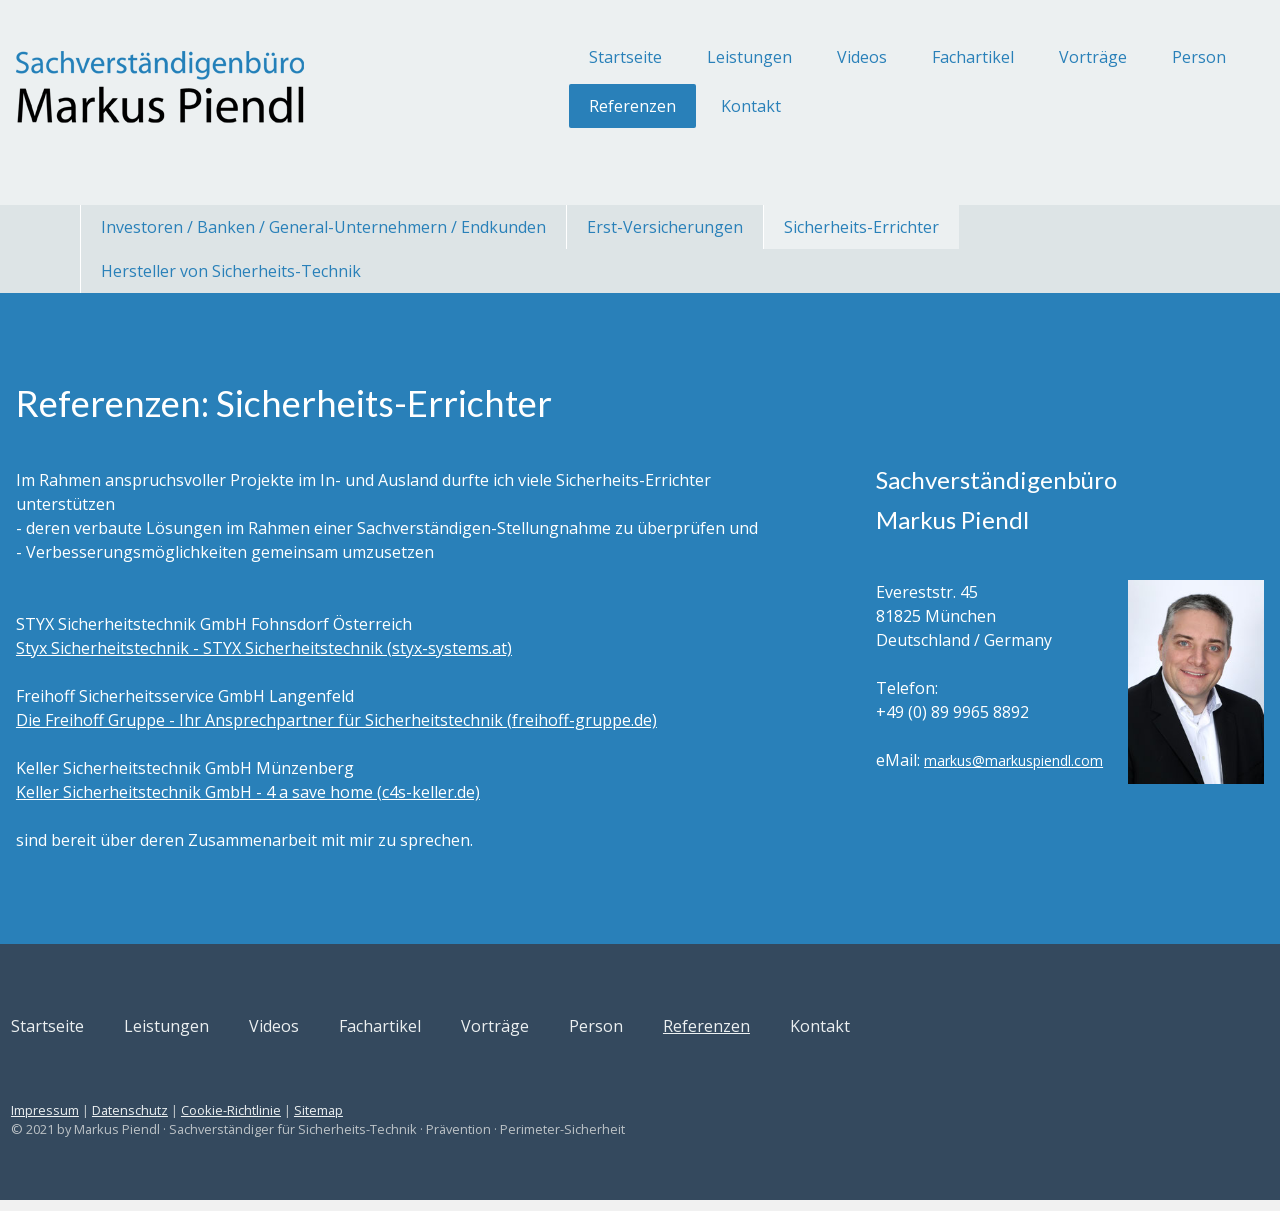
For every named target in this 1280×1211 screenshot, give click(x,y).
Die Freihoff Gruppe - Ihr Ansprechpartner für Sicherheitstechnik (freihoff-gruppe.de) (415, 744)
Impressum (124, 1122)
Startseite (546, 57)
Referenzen (553, 106)
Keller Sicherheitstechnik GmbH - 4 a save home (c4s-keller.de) (327, 816)
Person (1120, 57)
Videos (783, 57)
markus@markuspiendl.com (936, 784)
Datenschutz (209, 1122)
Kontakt (672, 106)
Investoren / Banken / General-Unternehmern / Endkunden (323, 227)
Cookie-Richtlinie (310, 1122)
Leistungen (670, 57)
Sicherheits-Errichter (861, 227)
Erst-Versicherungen (665, 227)
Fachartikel (894, 57)
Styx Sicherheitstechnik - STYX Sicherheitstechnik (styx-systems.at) (343, 672)
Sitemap (397, 1122)
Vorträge (1014, 57)
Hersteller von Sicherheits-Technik (231, 271)
